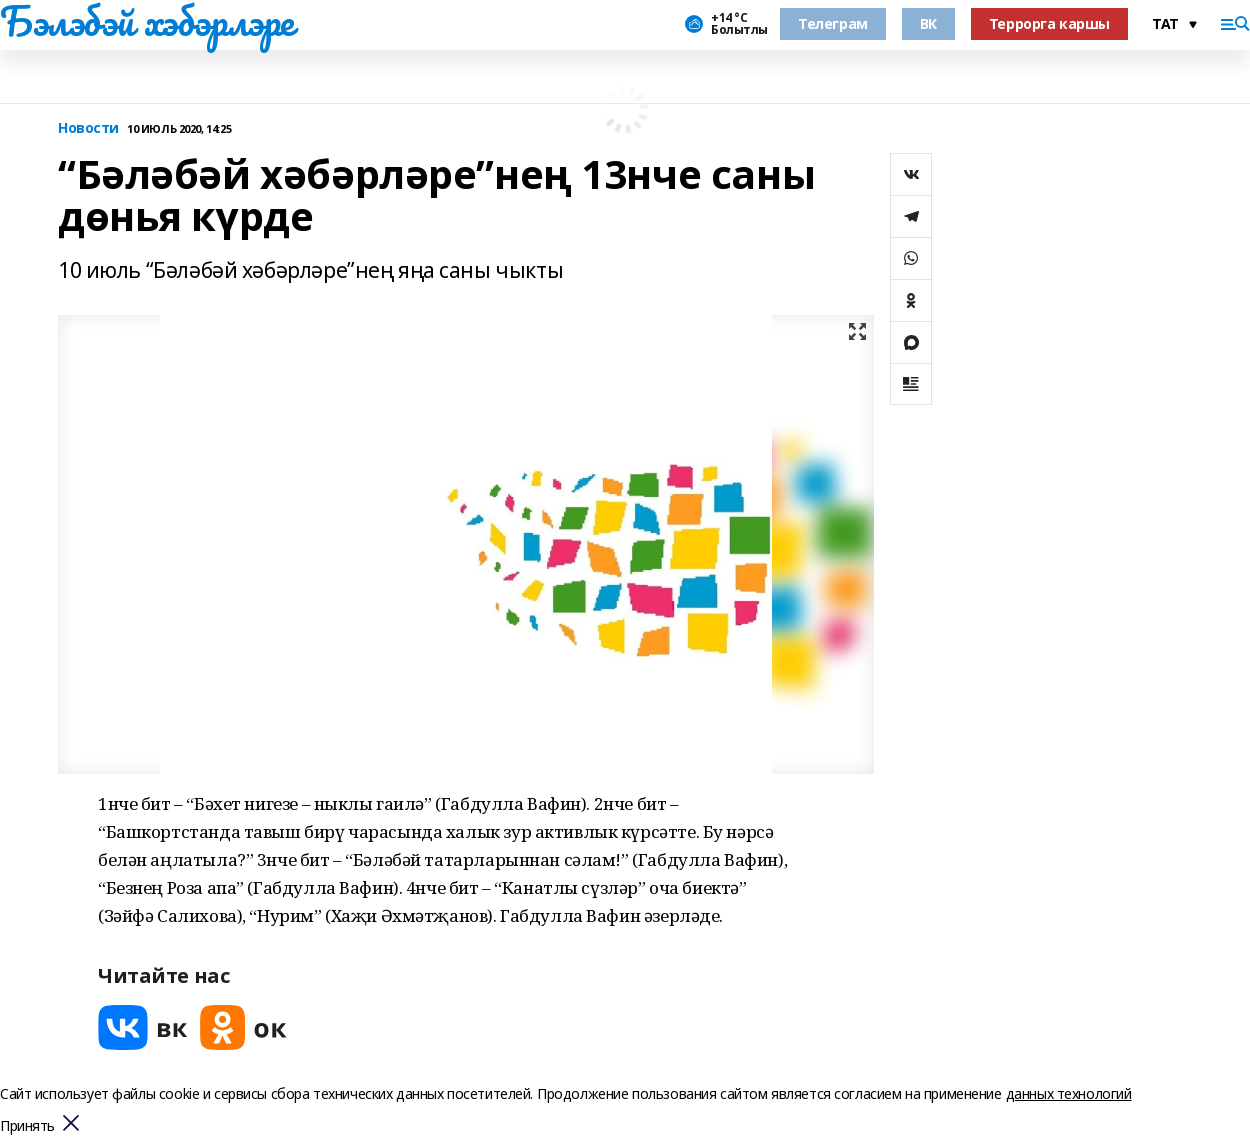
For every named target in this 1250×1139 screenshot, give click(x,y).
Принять (27, 1126)
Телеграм (833, 23)
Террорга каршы (1049, 23)
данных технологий (1069, 1093)
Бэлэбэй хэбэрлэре (147, 21)
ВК (928, 23)
